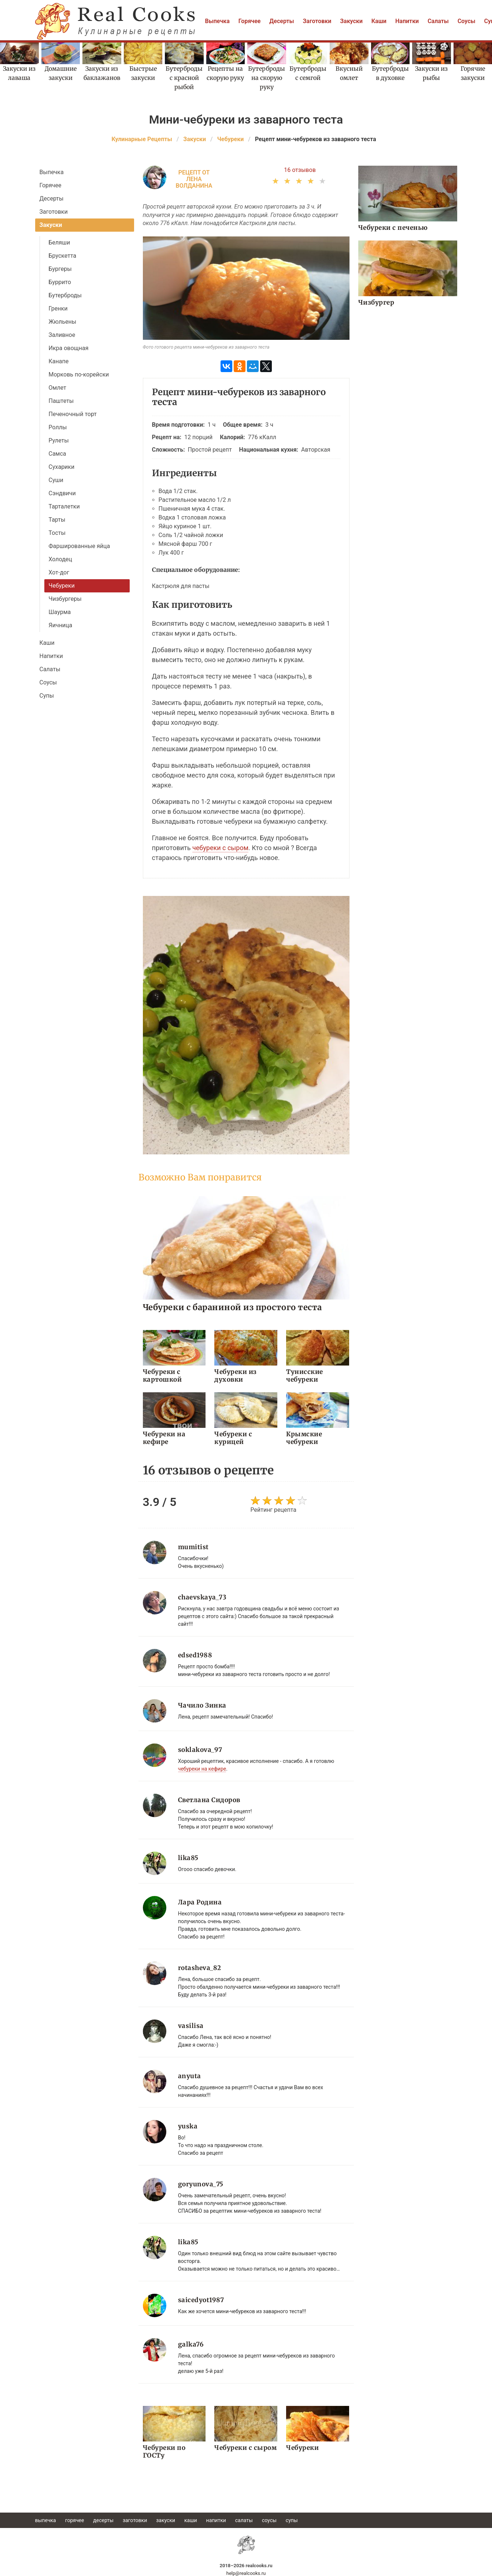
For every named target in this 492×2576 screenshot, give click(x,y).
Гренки (58, 308)
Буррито (60, 282)
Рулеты (59, 440)
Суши (56, 480)
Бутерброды (65, 295)
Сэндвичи (62, 493)
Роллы (58, 427)
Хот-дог (59, 572)
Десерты (281, 21)
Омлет (57, 387)
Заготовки (317, 21)
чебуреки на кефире (202, 1769)
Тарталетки (64, 506)
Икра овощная (69, 348)
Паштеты (61, 400)
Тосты (57, 532)
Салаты (438, 21)
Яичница (61, 625)
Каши (378, 21)
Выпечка (217, 21)
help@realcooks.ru (246, 2573)
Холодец (60, 559)
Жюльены (63, 321)
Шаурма (60, 612)
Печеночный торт (73, 414)
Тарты (57, 519)
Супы (47, 695)
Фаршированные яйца (79, 546)
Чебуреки (62, 585)
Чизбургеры (65, 598)
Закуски (351, 21)
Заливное (62, 334)
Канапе (59, 361)
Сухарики (62, 466)
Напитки (407, 21)
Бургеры (60, 268)
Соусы (467, 21)
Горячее (249, 21)
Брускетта (63, 255)
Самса (57, 453)
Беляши (59, 242)
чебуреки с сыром (220, 848)
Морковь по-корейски (79, 374)
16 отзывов (300, 169)
